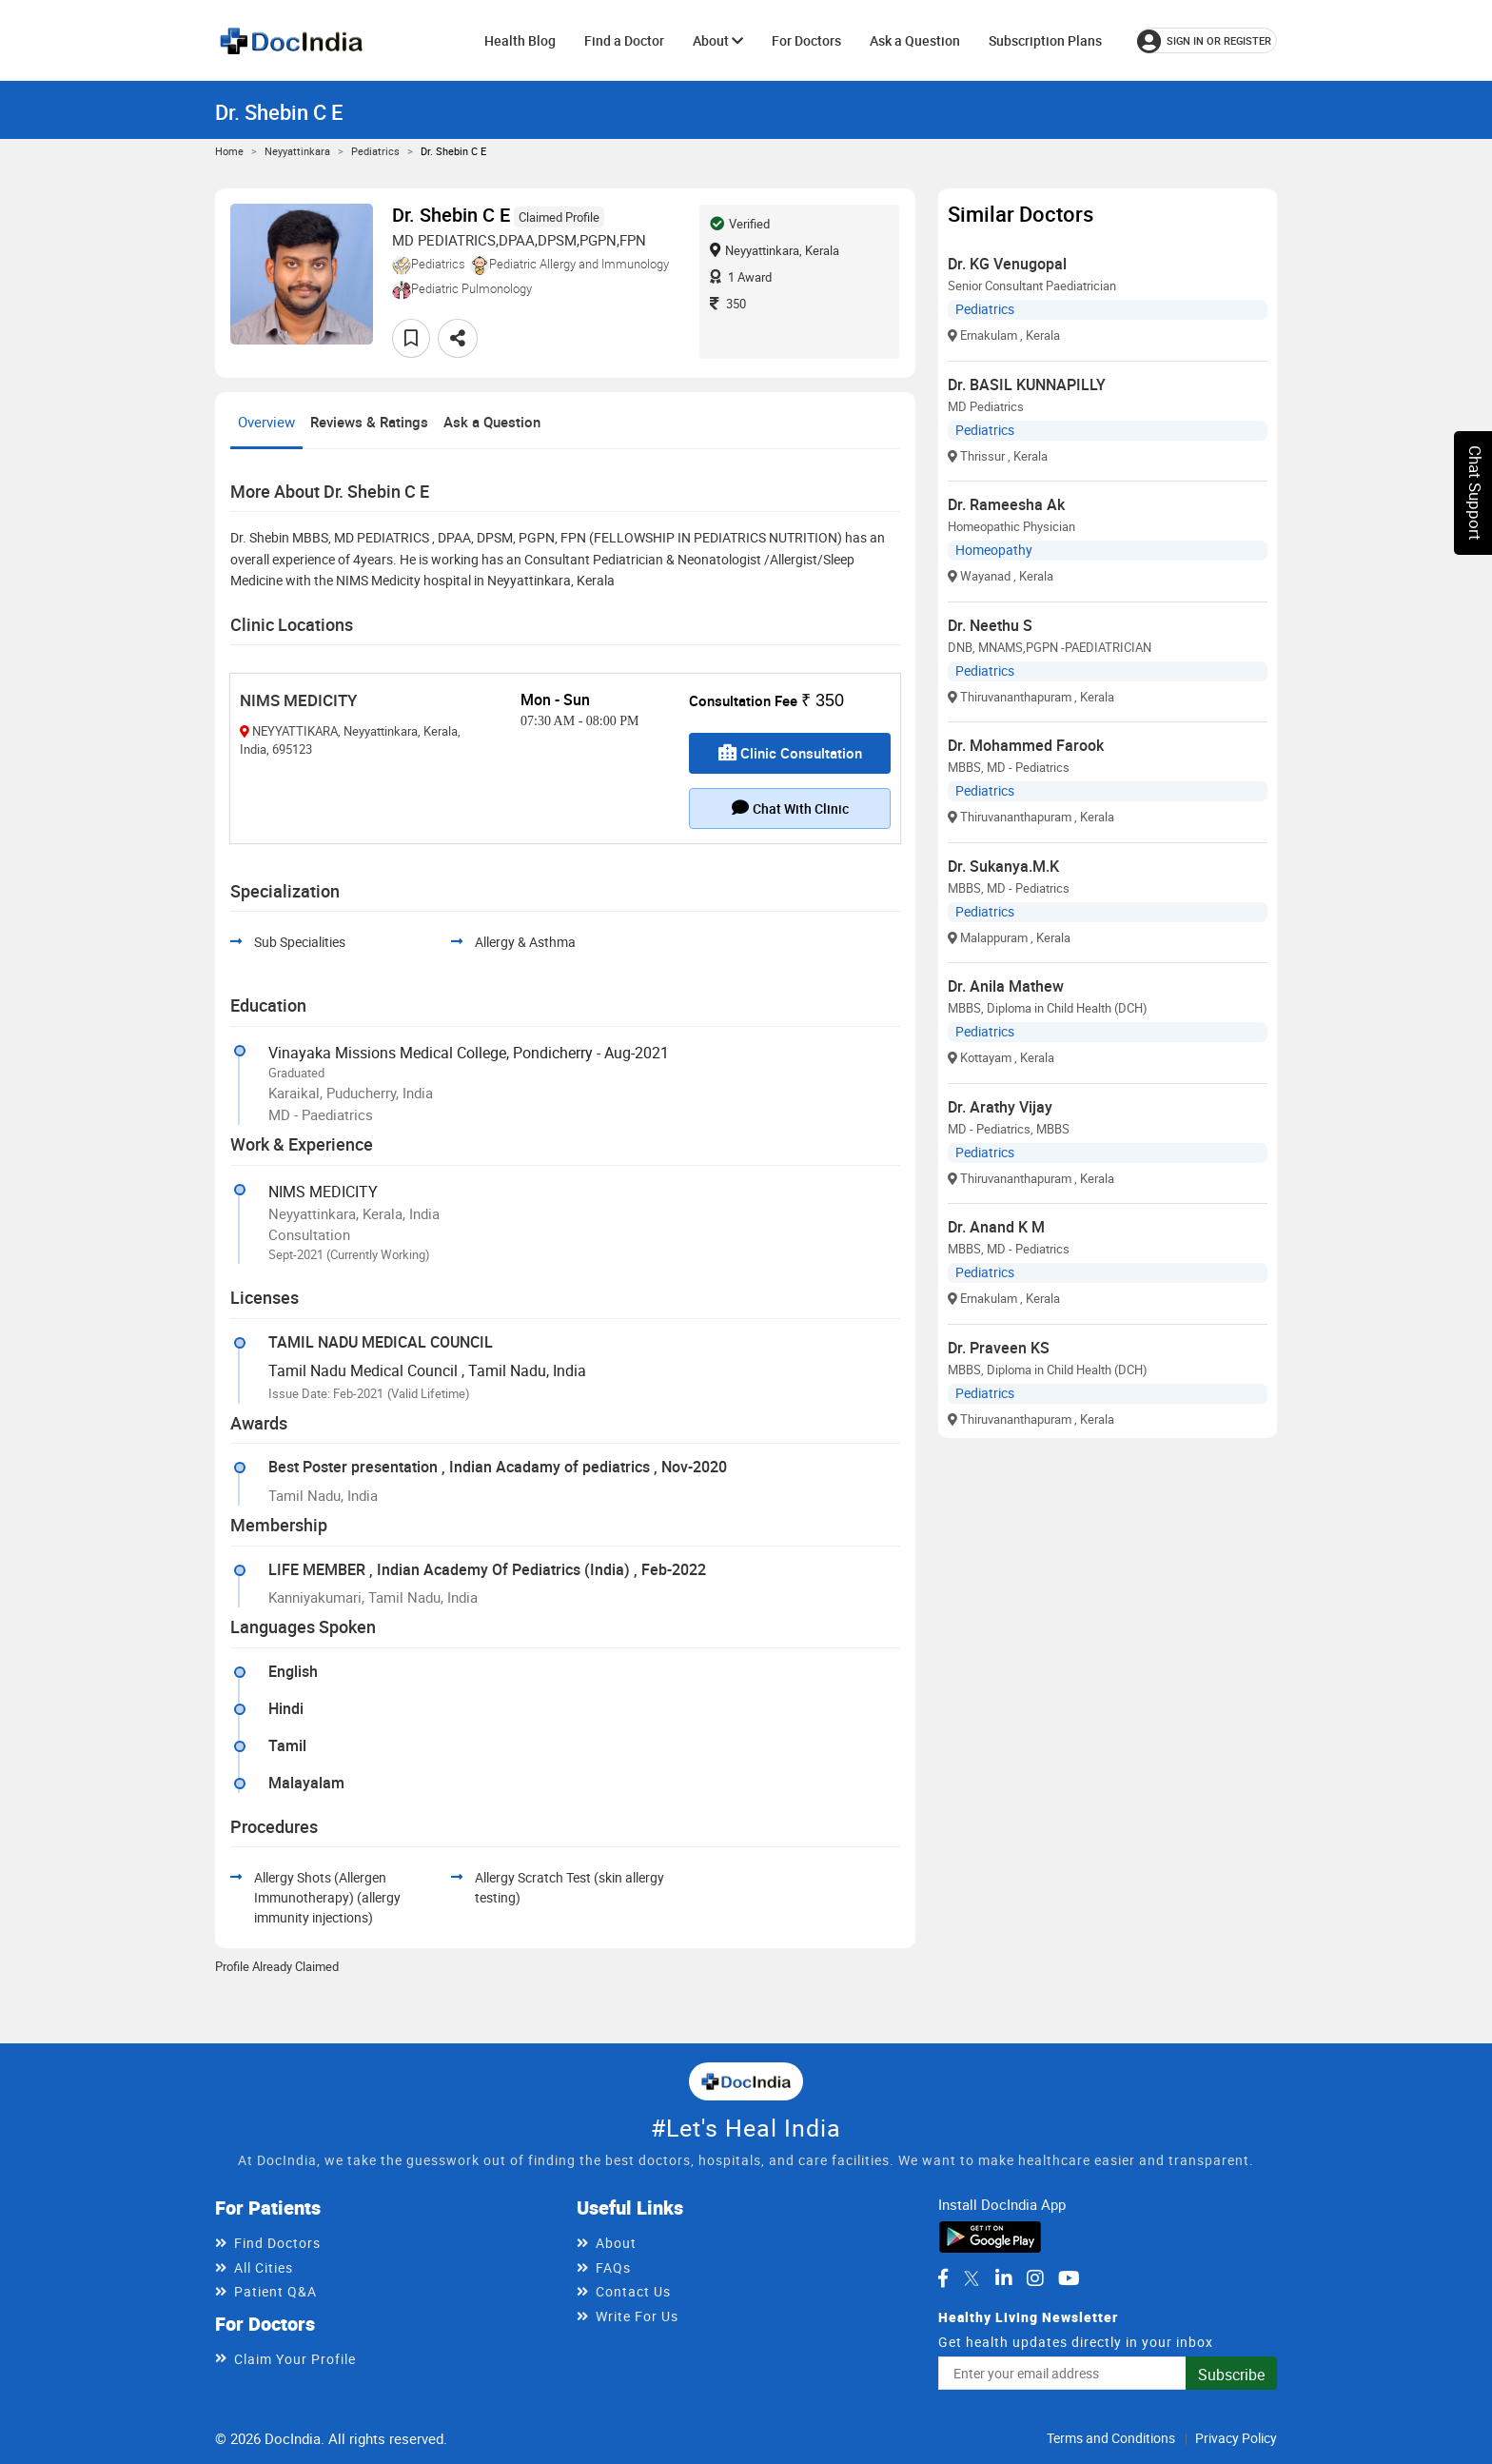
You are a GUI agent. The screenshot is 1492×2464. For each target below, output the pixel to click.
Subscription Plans (1045, 40)
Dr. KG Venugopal (1007, 263)
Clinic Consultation (790, 752)
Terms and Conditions (1111, 2438)
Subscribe (1231, 2374)
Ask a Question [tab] (491, 421)
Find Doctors (277, 2243)
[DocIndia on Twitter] (971, 2278)
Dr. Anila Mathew (1006, 986)
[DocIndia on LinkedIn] (1003, 2278)
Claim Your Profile (295, 2359)
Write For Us (637, 2316)
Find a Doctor (624, 40)
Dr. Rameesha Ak (1006, 504)
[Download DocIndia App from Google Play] (990, 2234)
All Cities (263, 2267)
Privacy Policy (1236, 2438)
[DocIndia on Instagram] (1035, 2278)
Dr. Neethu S (990, 625)
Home (229, 151)
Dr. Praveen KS (999, 1347)
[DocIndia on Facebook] (943, 2278)
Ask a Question (915, 40)
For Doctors (806, 40)
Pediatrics (375, 151)
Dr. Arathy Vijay (1000, 1106)
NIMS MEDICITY (298, 700)
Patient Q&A (275, 2291)
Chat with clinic (790, 808)
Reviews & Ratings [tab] (369, 421)
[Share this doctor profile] (458, 338)
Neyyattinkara (297, 151)
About (718, 40)
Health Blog (520, 40)
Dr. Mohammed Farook (1026, 745)
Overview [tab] (266, 421)
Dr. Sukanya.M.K (1003, 866)
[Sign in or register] (1207, 40)
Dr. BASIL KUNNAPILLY (1027, 384)
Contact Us (633, 2291)
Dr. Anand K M (996, 1226)
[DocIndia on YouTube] (1069, 2278)
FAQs (613, 2267)
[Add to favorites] (411, 338)
